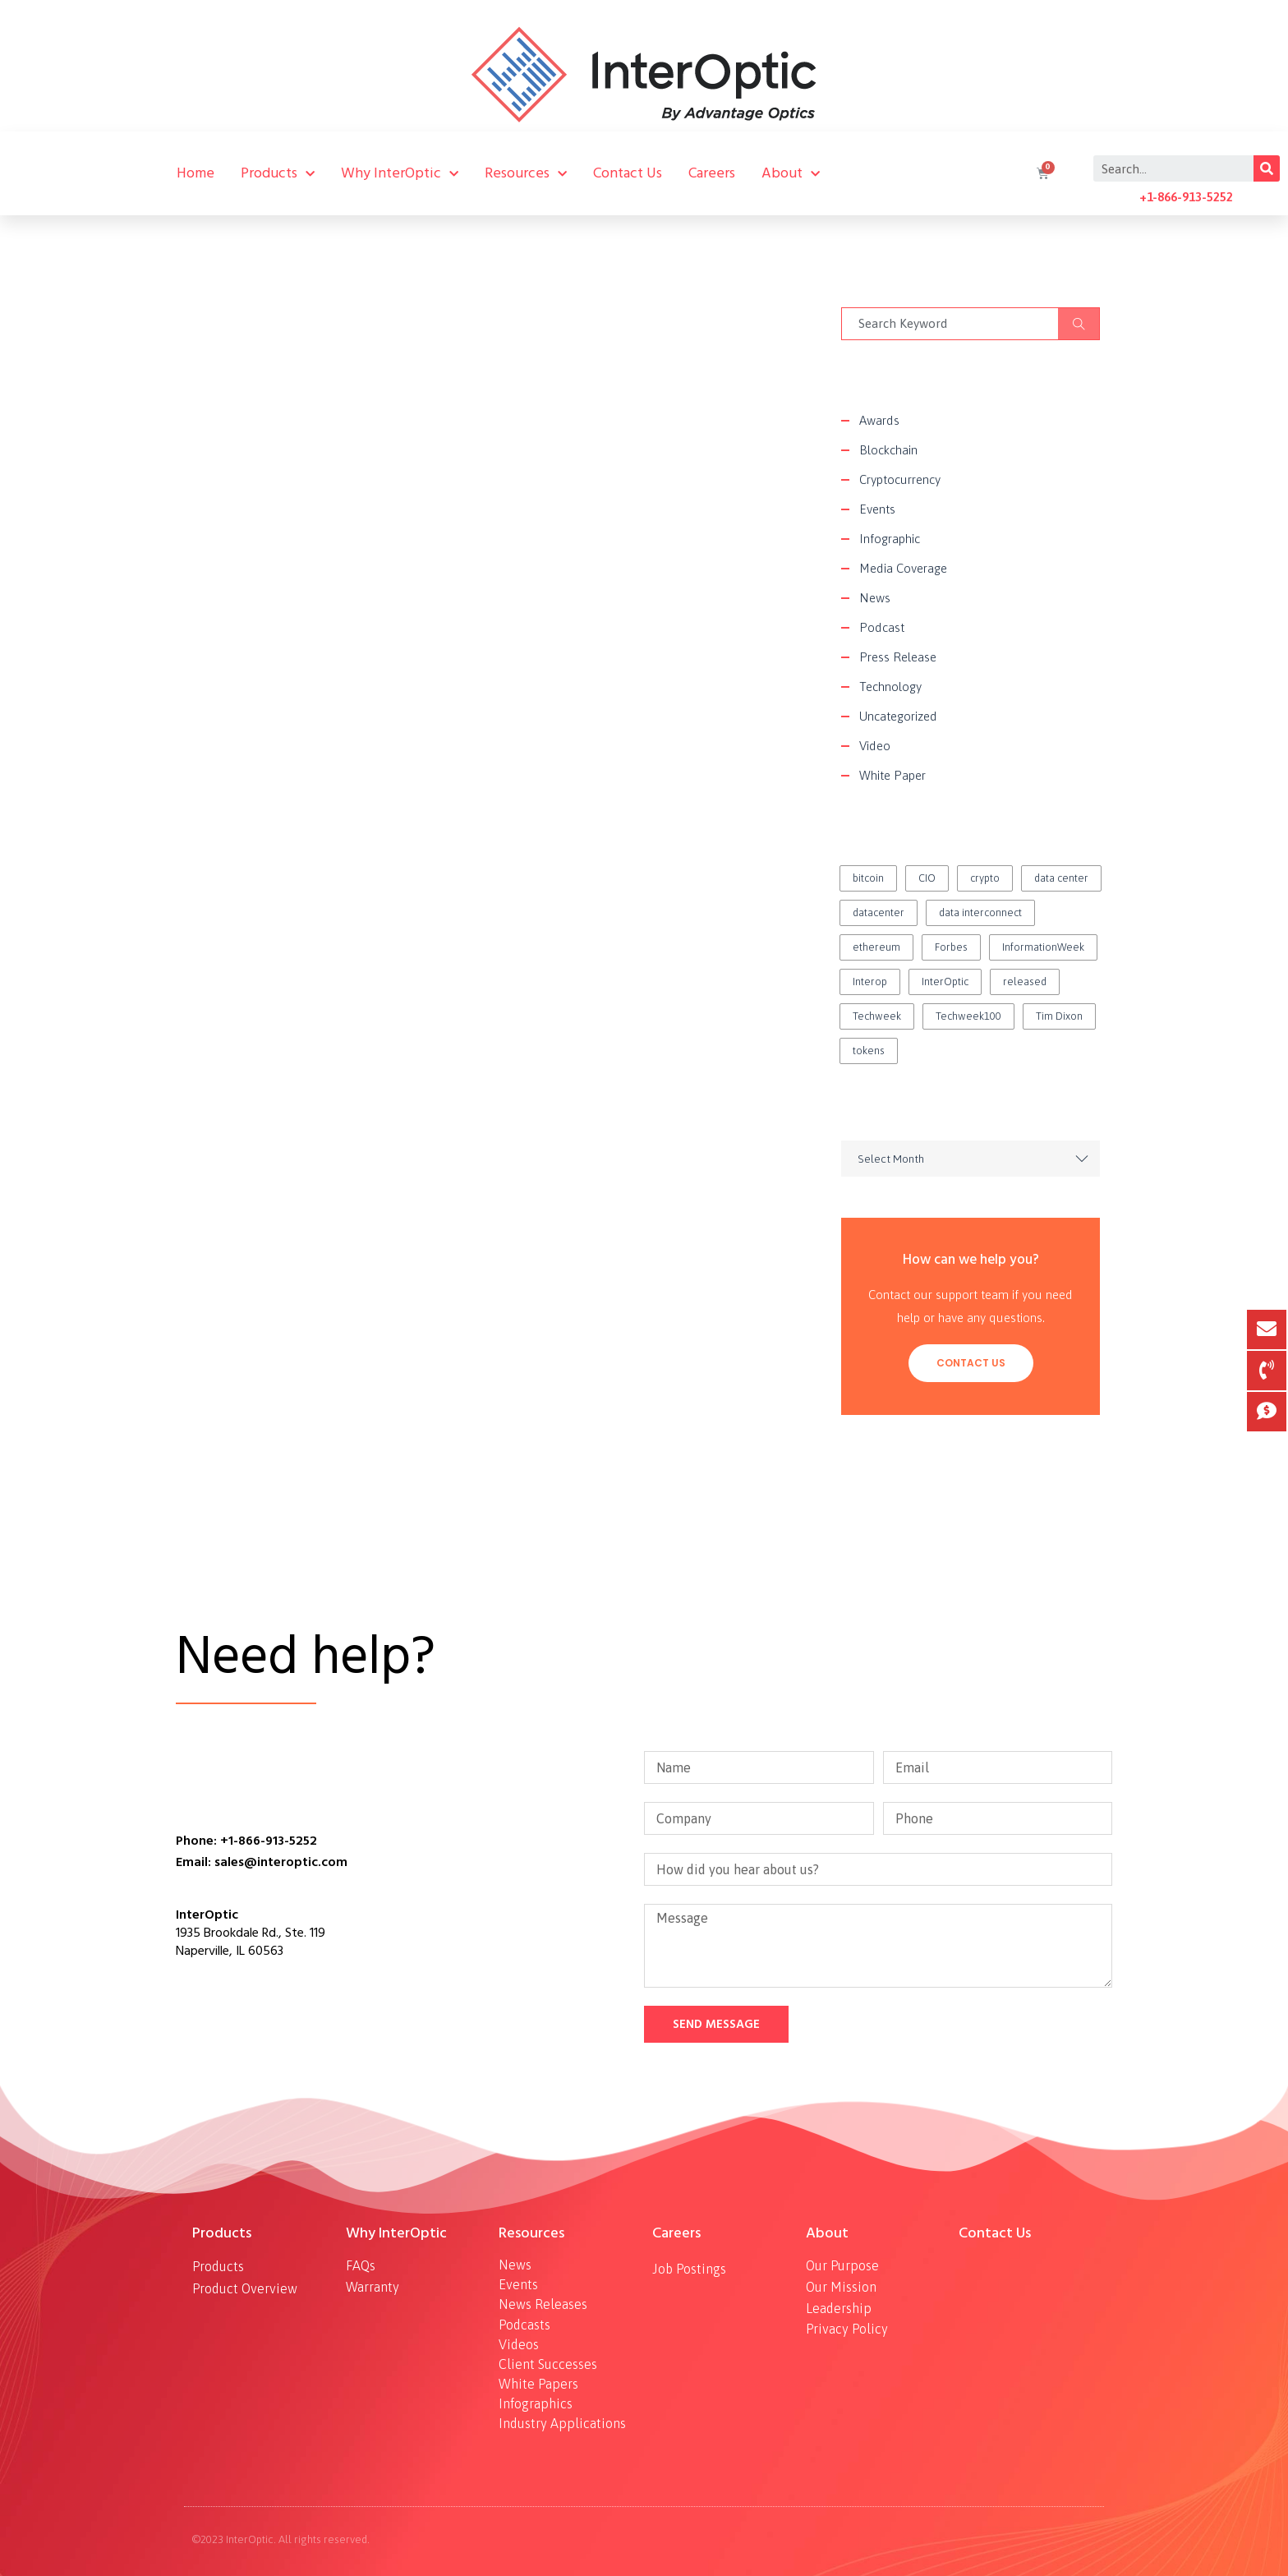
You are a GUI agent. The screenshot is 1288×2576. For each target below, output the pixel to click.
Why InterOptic (399, 173)
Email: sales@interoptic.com (261, 1862)
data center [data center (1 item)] (1061, 878)
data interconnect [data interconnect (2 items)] (980, 912)
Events (877, 509)
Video (874, 746)
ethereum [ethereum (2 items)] (876, 947)
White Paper (892, 775)
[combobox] (970, 1159)
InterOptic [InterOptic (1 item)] (945, 981)
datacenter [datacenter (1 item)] (878, 912)
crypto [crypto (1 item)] (985, 878)
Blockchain (888, 450)
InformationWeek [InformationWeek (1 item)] (1043, 947)
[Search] (1267, 168)
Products (278, 173)
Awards (879, 420)
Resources (526, 173)
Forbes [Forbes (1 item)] (951, 947)
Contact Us (627, 173)
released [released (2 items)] (1024, 981)
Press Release (897, 657)
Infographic (889, 539)
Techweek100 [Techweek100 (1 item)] (968, 1016)
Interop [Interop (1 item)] (870, 981)
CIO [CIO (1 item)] (927, 878)
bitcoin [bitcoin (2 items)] (868, 878)
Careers (711, 173)
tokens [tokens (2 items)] (869, 1050)
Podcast (881, 627)
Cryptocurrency (900, 479)
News (874, 598)
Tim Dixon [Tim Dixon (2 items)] (1059, 1016)
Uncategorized (898, 716)
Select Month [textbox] (891, 1158)
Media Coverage (903, 568)
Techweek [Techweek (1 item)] (877, 1016)
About (790, 173)
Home (195, 173)
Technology (890, 687)
